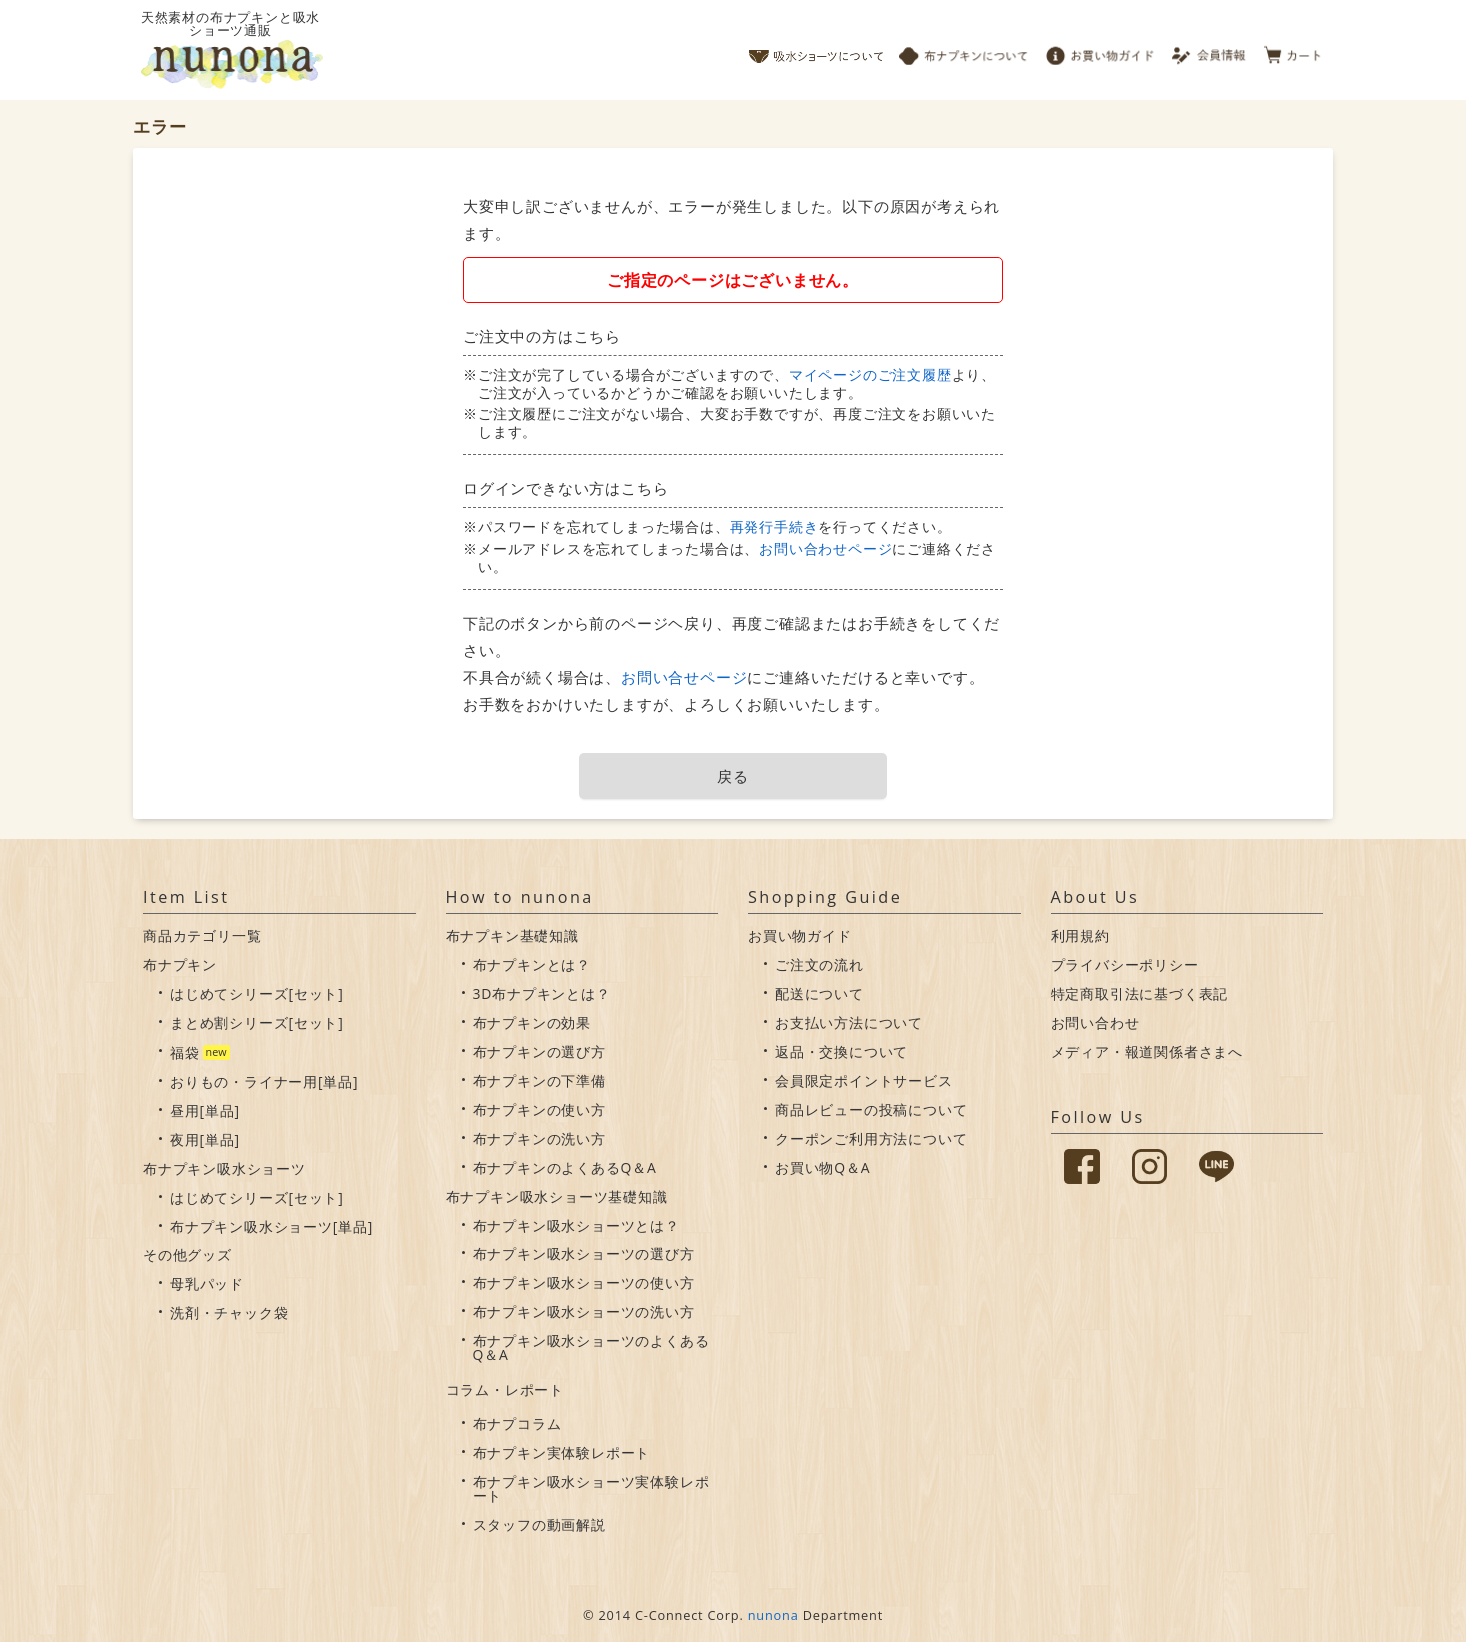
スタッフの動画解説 (539, 1524)
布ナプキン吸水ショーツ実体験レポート (591, 1488)
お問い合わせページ (825, 548)
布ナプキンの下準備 (539, 1080)
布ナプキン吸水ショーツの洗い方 (584, 1311)
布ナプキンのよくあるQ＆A (565, 1167)
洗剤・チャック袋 (229, 1312)
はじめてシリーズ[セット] (257, 993)
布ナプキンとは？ (532, 964)
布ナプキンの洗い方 (539, 1138)
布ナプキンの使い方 (539, 1109)
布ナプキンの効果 (532, 1022)
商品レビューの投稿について (871, 1109)
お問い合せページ (684, 677)
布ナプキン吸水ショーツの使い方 (584, 1282)
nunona (773, 1615)
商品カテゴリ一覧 (202, 935)
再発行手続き (774, 526)
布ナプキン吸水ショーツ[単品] (271, 1226)
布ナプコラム (517, 1423)
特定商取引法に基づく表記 (1140, 993)
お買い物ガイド (1100, 50)
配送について (819, 993)
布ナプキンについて (964, 50)
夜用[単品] (205, 1139)
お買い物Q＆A (822, 1167)
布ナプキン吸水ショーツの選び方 (584, 1253)
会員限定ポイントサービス (864, 1080)
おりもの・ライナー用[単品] (264, 1081)
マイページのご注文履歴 (870, 374)
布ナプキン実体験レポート (562, 1452)
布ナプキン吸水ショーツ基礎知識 (557, 1196)
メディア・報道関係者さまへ (1147, 1051)
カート (1293, 50)
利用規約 (1080, 935)
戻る (733, 776)
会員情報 (1210, 50)
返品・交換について (841, 1051)
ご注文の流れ (819, 964)
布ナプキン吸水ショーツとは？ (576, 1225)
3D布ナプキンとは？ (542, 993)
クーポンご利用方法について (871, 1138)
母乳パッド (207, 1283)
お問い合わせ (1095, 1022)
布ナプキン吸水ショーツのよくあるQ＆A (591, 1347)
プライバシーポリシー (1125, 964)
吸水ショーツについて (816, 50)
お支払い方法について (849, 1022)
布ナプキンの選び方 (539, 1051)
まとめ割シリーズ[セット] (257, 1022)
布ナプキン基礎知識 (512, 935)
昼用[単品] (205, 1110)
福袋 (185, 1052)
